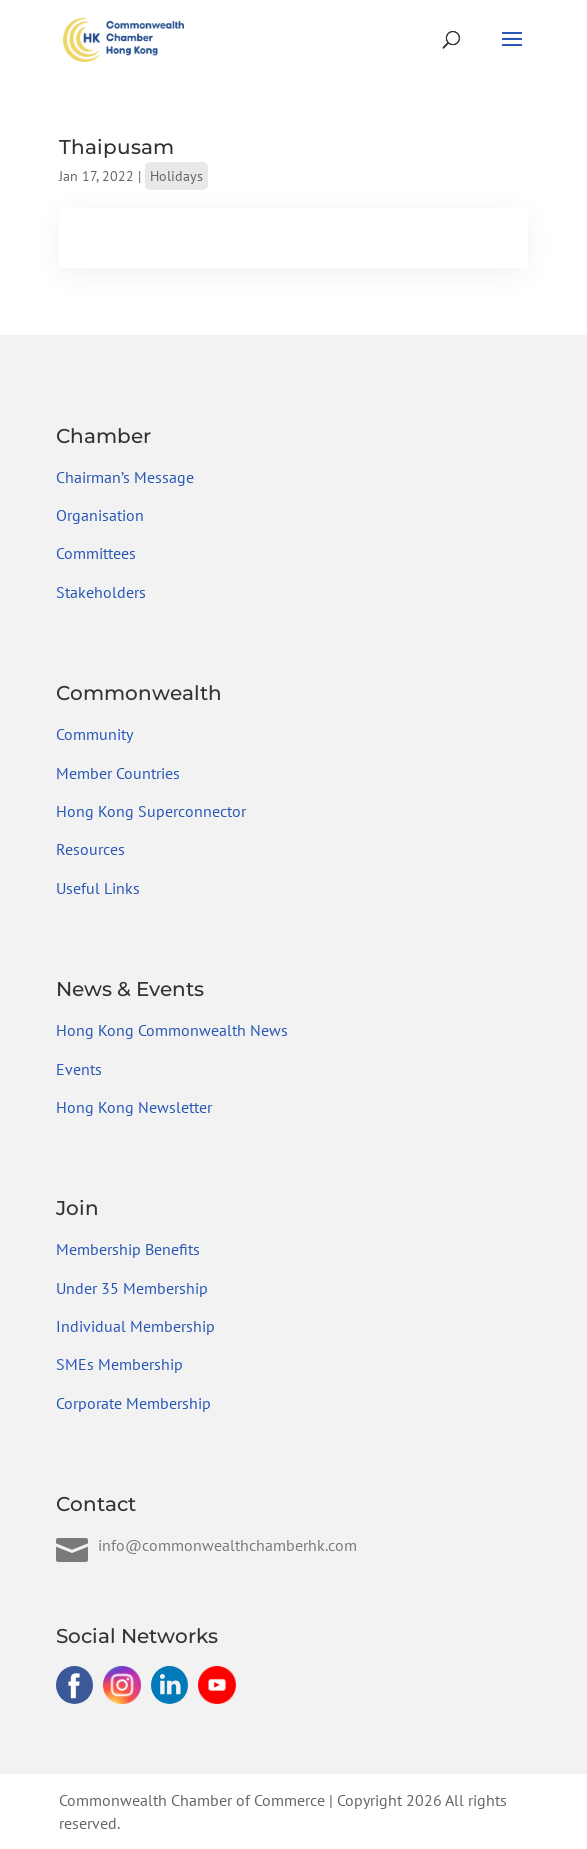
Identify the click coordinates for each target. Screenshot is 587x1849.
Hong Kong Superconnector (151, 811)
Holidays (176, 176)
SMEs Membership (119, 1364)
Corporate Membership (133, 1403)
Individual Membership (135, 1326)
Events (79, 1069)
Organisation (100, 515)
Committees (96, 553)
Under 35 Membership (132, 1288)
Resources (90, 849)
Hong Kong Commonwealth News (172, 1030)
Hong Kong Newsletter (134, 1107)
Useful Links (98, 888)
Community (94, 734)
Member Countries (118, 773)
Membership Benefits (128, 1249)
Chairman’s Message (125, 477)
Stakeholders (101, 592)
